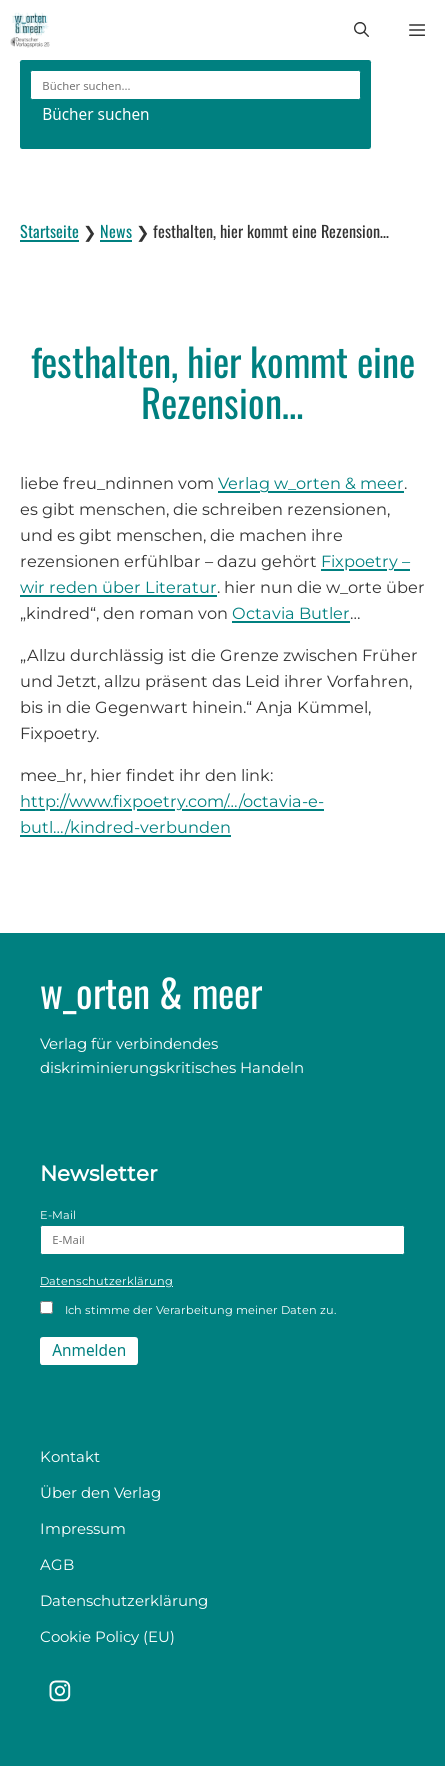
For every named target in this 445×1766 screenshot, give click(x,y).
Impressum (83, 1528)
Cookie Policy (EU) (107, 1636)
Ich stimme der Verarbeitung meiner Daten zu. (188, 1309)
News (116, 231)
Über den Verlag (100, 1492)
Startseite (49, 231)
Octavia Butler (291, 613)
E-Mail (222, 1231)
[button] (361, 30)
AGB (57, 1564)
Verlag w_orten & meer (311, 483)
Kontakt (70, 1456)
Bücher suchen (95, 114)
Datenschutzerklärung (106, 1281)
